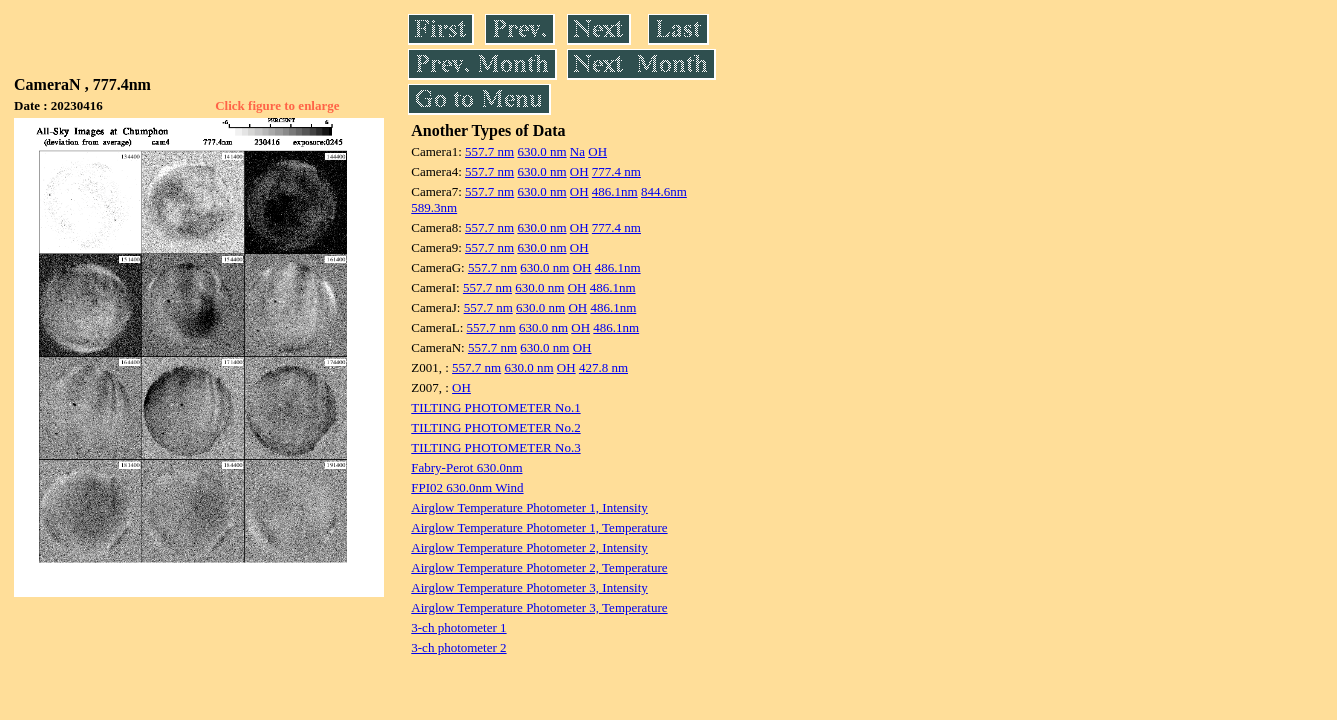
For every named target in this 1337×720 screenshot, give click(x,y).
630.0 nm (541, 151)
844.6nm (664, 191)
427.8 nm (603, 367)
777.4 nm (616, 171)
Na (577, 151)
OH (597, 151)
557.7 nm (489, 151)
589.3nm (434, 207)
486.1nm (615, 191)
